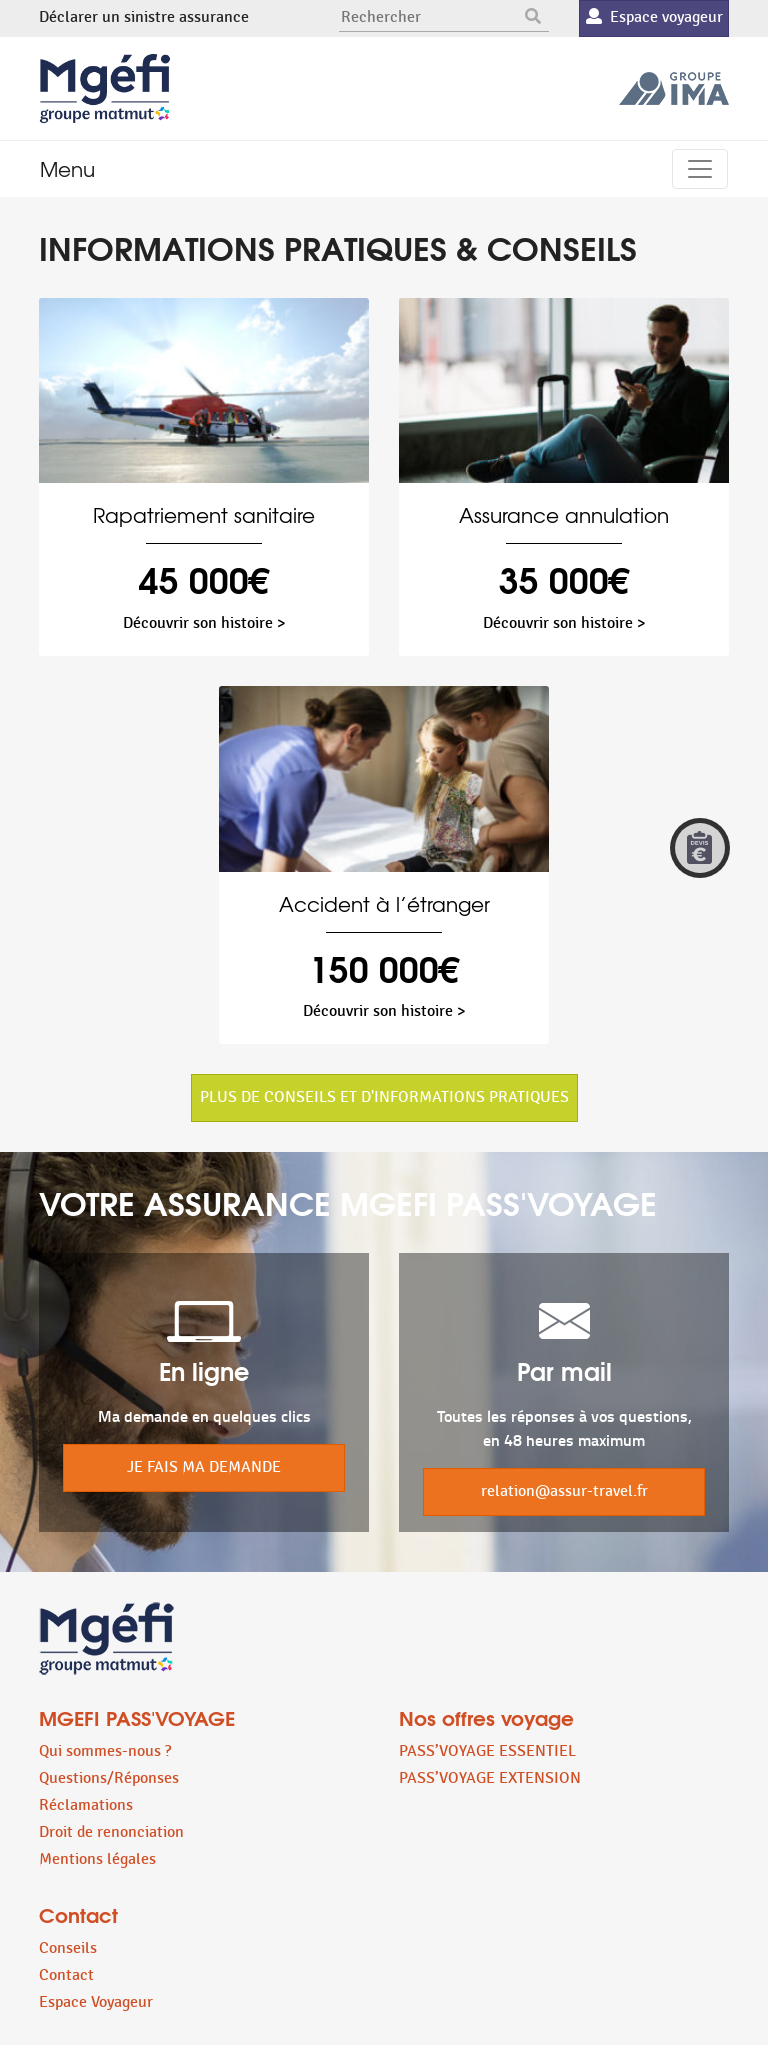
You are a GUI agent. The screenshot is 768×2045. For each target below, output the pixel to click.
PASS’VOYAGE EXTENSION (490, 1778)
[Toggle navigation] (700, 169)
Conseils (68, 1948)
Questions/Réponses (109, 1778)
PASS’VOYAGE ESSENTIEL (487, 1751)
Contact (66, 1975)
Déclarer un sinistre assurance (144, 17)
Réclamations (86, 1805)
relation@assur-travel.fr (564, 1491)
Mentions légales (97, 1859)
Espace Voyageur (96, 2002)
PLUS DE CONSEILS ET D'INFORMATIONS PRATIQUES (384, 1097)
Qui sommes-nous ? (105, 1751)
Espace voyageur (654, 17)
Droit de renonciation (111, 1832)
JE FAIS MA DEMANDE (204, 1467)
